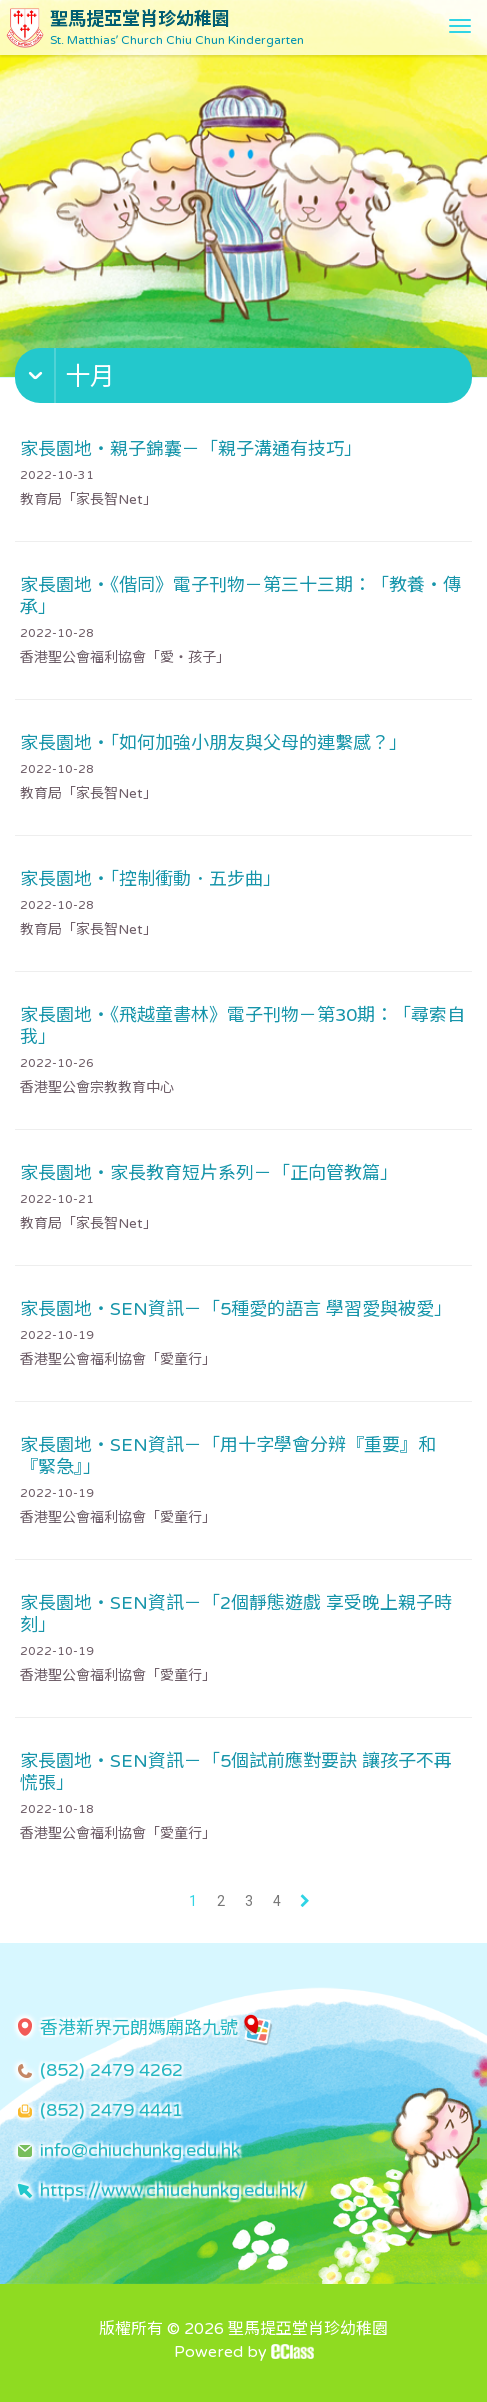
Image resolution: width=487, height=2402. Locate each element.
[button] (246, 380)
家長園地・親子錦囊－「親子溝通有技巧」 (191, 449)
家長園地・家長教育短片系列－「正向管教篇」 (209, 1173)
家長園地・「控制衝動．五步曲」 (150, 879)
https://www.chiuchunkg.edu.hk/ (173, 2190)
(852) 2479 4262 (111, 2070)
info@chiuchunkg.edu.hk (140, 2150)
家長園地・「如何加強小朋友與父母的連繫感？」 (213, 743)
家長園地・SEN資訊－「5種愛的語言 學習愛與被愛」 (236, 1309)
